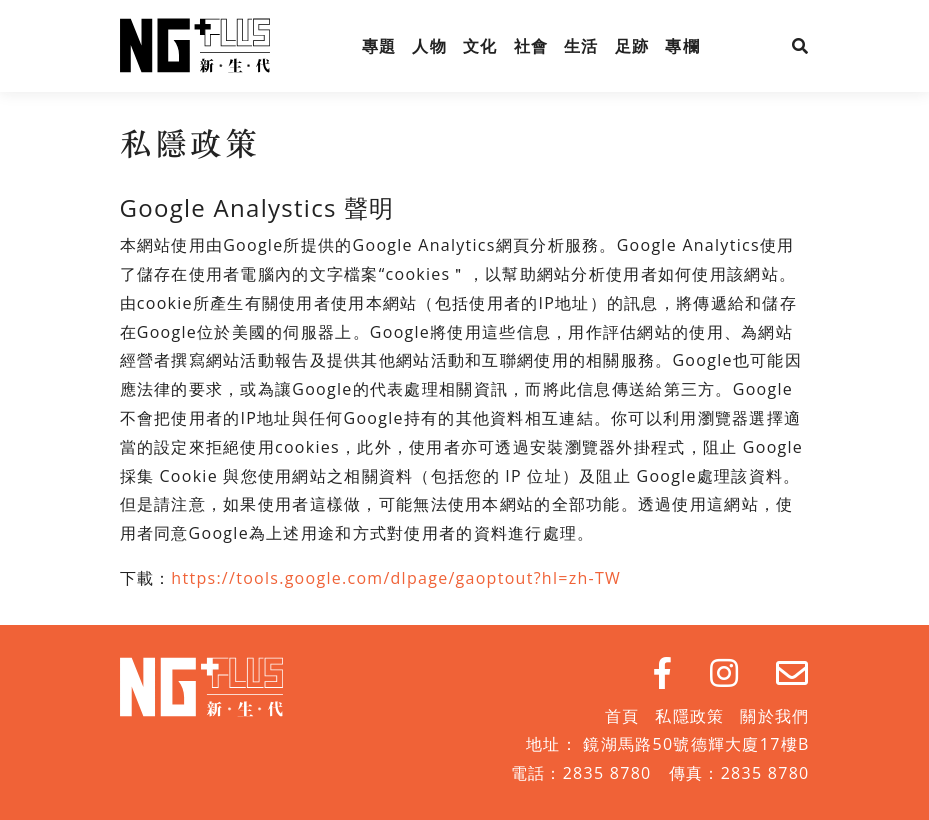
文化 (480, 46)
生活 (581, 46)
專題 (379, 46)
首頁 (622, 716)
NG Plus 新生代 (195, 46)
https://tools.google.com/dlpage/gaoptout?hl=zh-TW (396, 578)
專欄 (682, 46)
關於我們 (774, 716)
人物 (429, 46)
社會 (531, 46)
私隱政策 (689, 716)
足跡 (632, 46)
